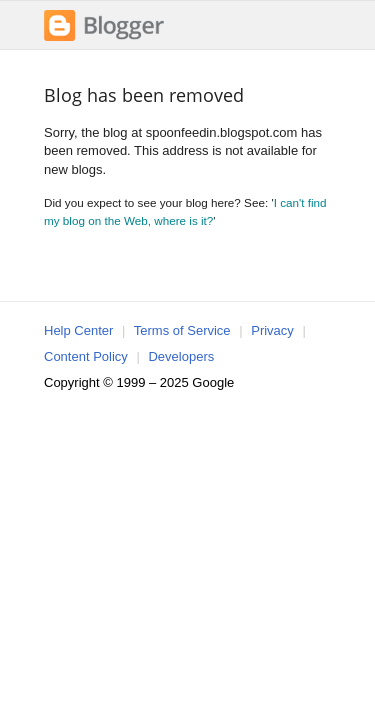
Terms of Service (182, 330)
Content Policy (86, 356)
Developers (181, 356)
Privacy (272, 330)
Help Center (78, 330)
